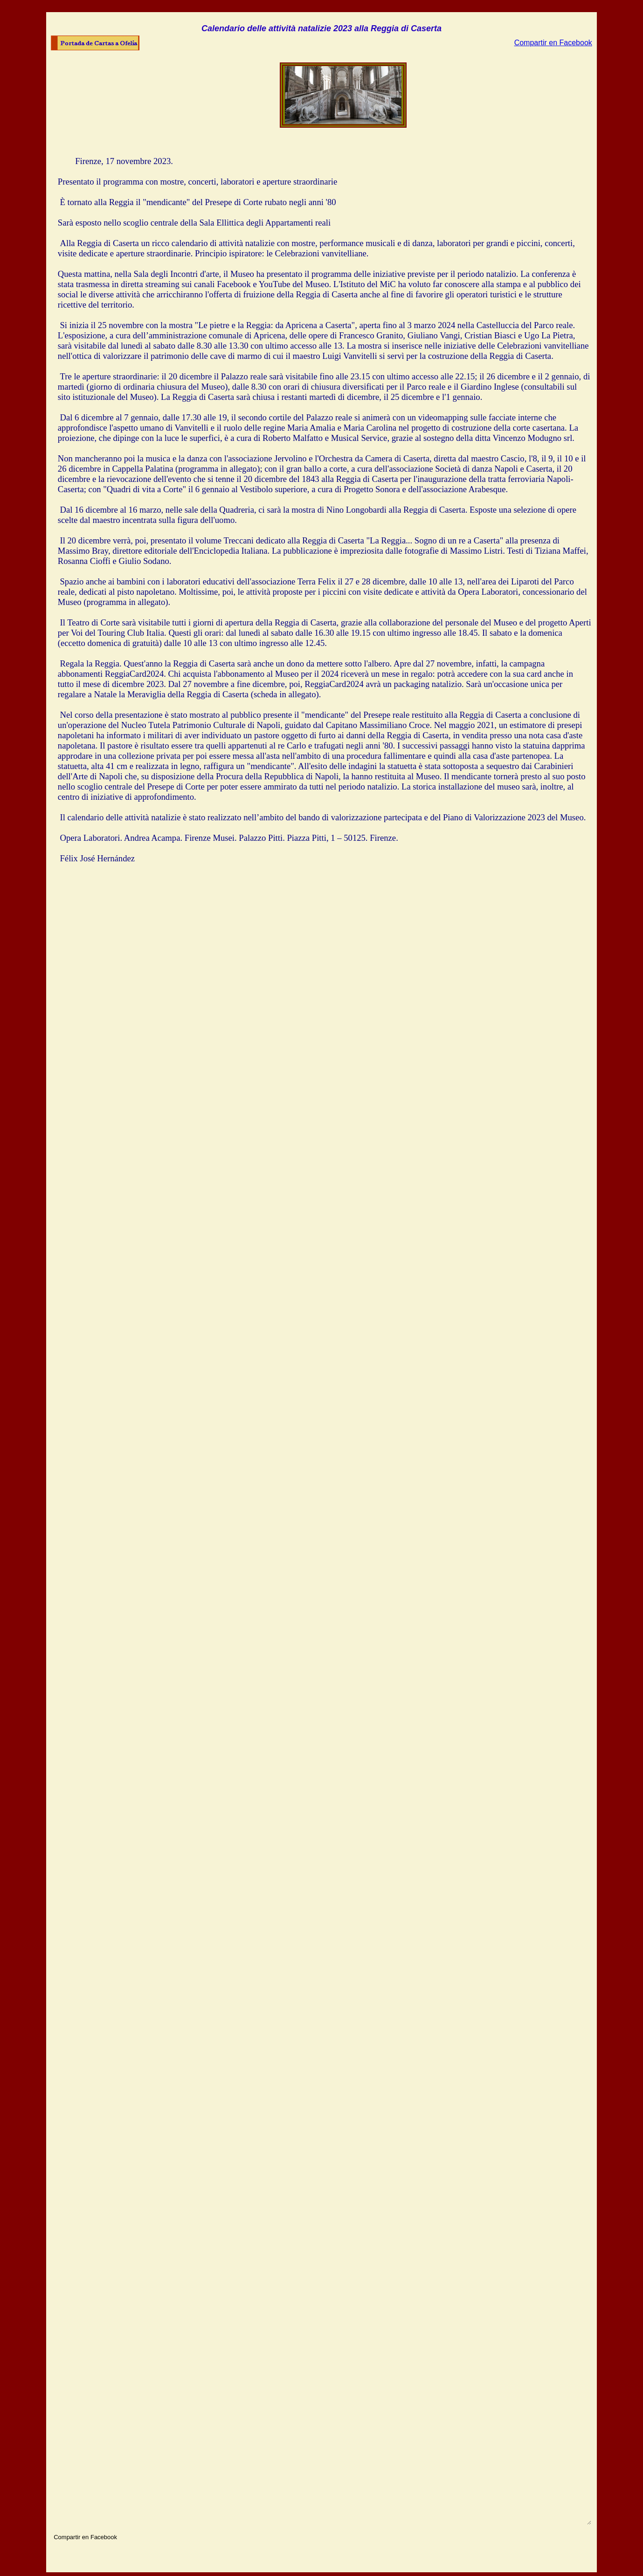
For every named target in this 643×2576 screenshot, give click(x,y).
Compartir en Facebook (553, 43)
